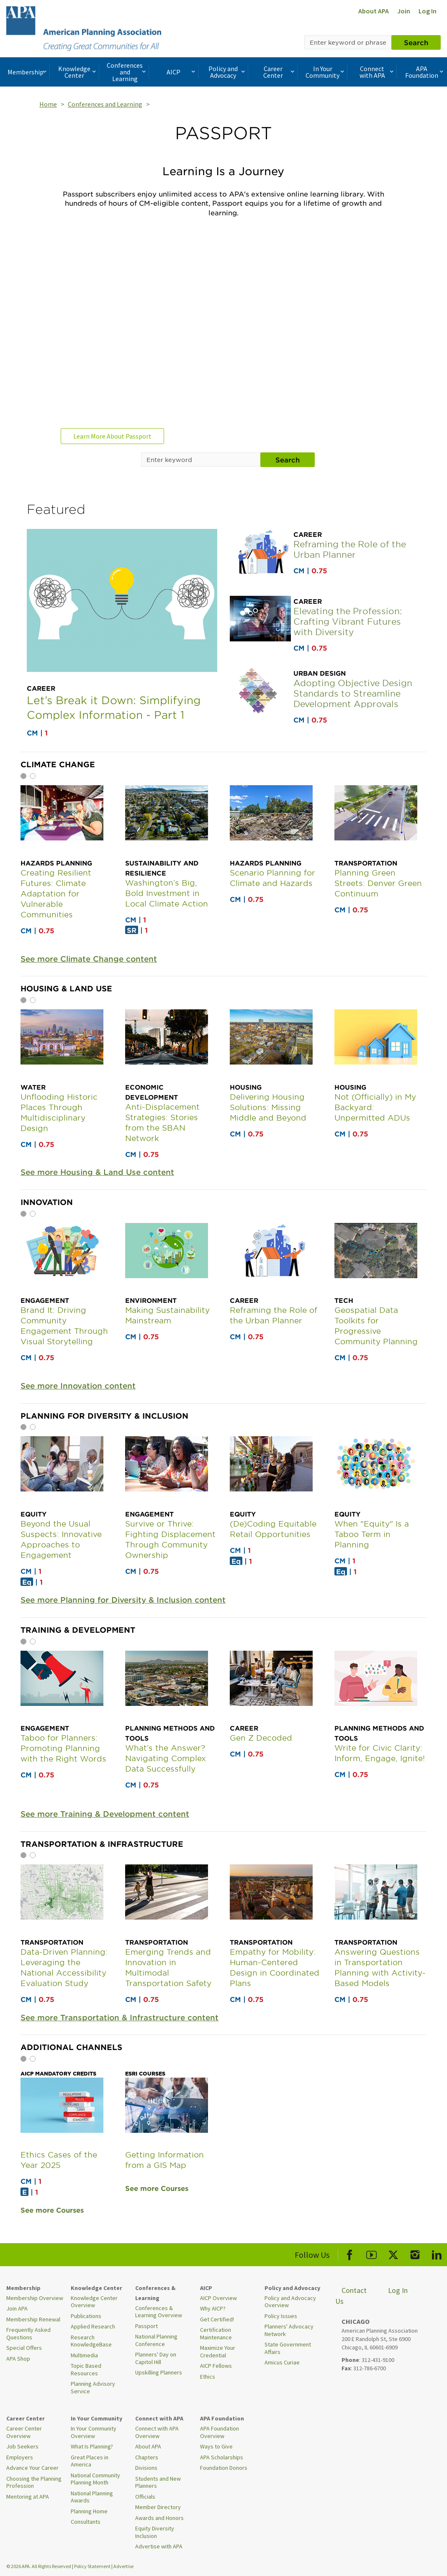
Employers (19, 2457)
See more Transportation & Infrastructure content (119, 2017)
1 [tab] (23, 776)
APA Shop (18, 2358)
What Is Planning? (92, 2446)
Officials (145, 2496)
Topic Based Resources (86, 2369)
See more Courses (52, 2210)
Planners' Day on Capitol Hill (155, 2358)
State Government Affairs (288, 2348)
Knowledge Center (78, 71)
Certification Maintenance (216, 2333)
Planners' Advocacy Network (289, 2330)
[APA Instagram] (415, 2253)
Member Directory (158, 2507)
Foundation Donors (223, 2467)
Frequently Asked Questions (28, 2333)
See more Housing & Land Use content (97, 1172)
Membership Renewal (33, 2319)
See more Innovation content (78, 1385)
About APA (373, 11)
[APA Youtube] (371, 2253)
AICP (182, 72)
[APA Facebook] (349, 2253)
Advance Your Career (32, 2467)
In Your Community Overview (93, 2432)
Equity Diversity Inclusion (154, 2532)
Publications (86, 2316)
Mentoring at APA (27, 2496)
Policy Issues (281, 2316)
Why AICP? (213, 2308)
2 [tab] (33, 776)
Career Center (279, 71)
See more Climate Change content (89, 959)
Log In (428, 11)
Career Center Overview (24, 2432)
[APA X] (393, 2253)
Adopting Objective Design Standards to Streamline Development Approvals (352, 693)
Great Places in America (89, 2461)
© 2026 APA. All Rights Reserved (39, 2566)
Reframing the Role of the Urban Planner (349, 549)
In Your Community (326, 71)
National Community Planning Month (95, 2479)
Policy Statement (92, 2566)
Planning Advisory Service (93, 2387)
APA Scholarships (221, 2457)
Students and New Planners (158, 2482)
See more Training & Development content (105, 1814)
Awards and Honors (159, 2518)
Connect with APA (378, 71)
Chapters (146, 2457)
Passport (146, 2326)
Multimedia (84, 2355)
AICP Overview (218, 2298)
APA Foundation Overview (219, 2432)
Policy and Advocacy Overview (290, 2301)
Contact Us (351, 2295)
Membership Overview (34, 2298)
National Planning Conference (156, 2340)
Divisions (146, 2467)
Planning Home (89, 2511)
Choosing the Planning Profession (34, 2482)
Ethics (207, 2376)
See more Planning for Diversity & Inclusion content (123, 1600)
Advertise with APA (158, 2546)
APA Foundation (425, 71)
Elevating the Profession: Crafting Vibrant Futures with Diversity (347, 621)
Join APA (17, 2308)
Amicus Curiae (282, 2362)
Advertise (123, 2566)
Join (403, 11)
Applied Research (93, 2326)
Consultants (85, 2521)
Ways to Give (216, 2446)
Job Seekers (22, 2446)
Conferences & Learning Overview (158, 2311)
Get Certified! (217, 2319)
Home (48, 104)
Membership (28, 72)
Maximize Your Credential (217, 2351)
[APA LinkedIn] (436, 2253)
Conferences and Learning (127, 72)
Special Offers (24, 2347)
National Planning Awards (92, 2497)
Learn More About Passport (112, 436)
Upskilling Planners (158, 2372)
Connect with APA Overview (157, 2432)
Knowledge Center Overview (94, 2301)
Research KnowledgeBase (91, 2341)
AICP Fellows (216, 2365)
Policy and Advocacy (227, 71)
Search (416, 42)
